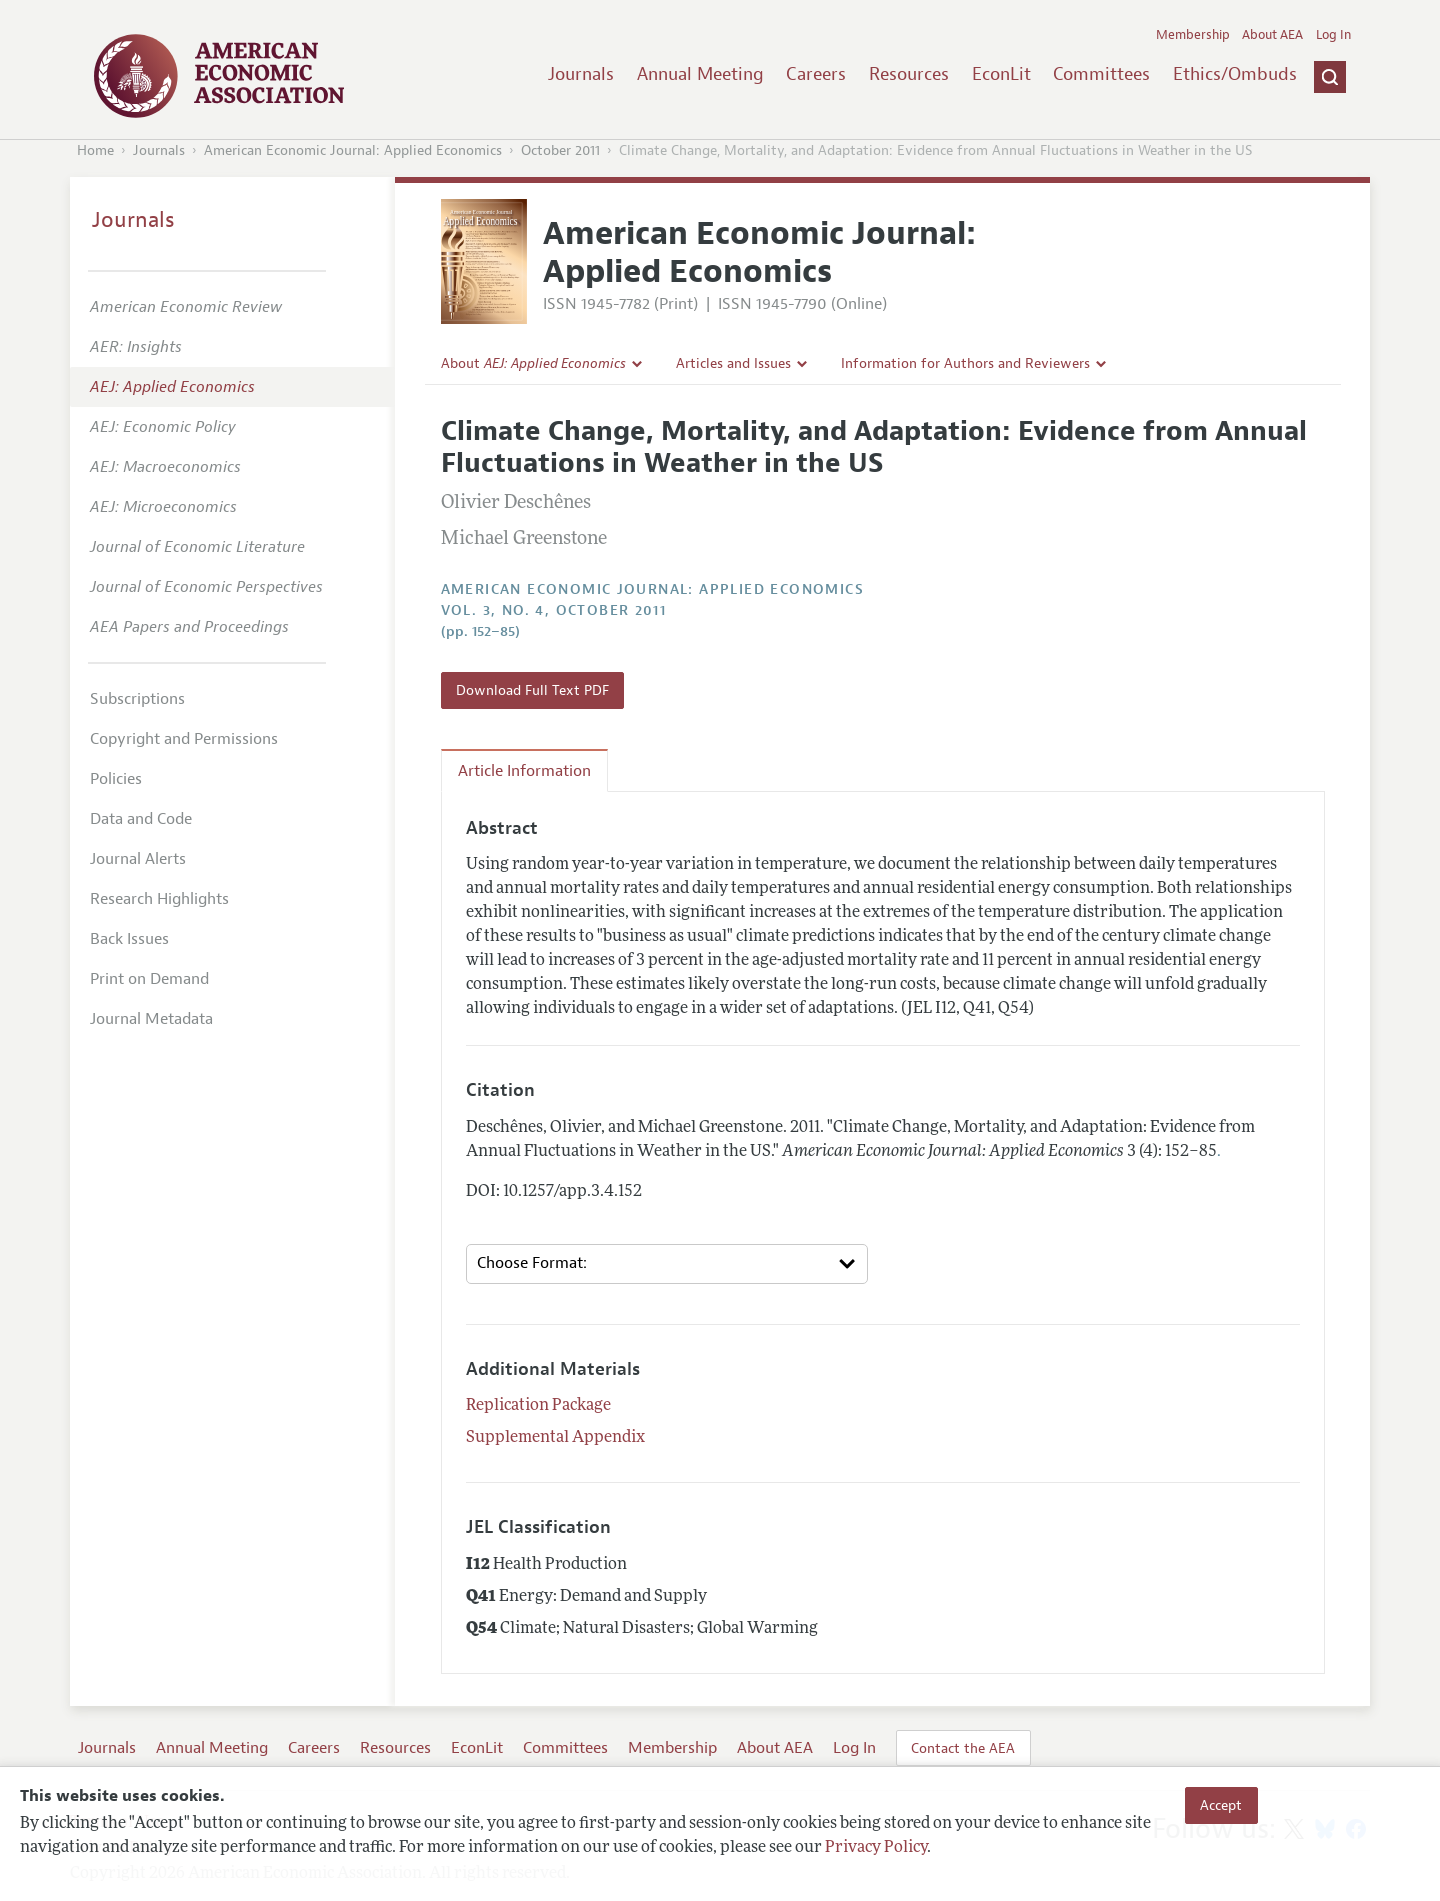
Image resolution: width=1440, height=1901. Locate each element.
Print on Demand (149, 979)
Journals (581, 74)
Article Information (524, 771)
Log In (1333, 35)
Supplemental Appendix (555, 1438)
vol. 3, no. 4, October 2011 (554, 610)
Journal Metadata (151, 1019)
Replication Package (538, 1406)
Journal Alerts (138, 859)
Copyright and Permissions (184, 739)
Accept (1221, 1805)
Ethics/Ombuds (1235, 74)
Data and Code (141, 819)
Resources (909, 74)
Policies (116, 779)
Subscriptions (137, 699)
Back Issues (129, 939)
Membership (1193, 35)
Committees (1101, 74)
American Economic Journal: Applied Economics (353, 150)
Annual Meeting (700, 74)
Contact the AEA (963, 1748)
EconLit (1001, 74)
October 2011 (560, 150)
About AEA (1272, 35)
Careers (816, 74)
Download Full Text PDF (532, 690)
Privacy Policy (876, 1848)
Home (95, 150)
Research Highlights (159, 899)
